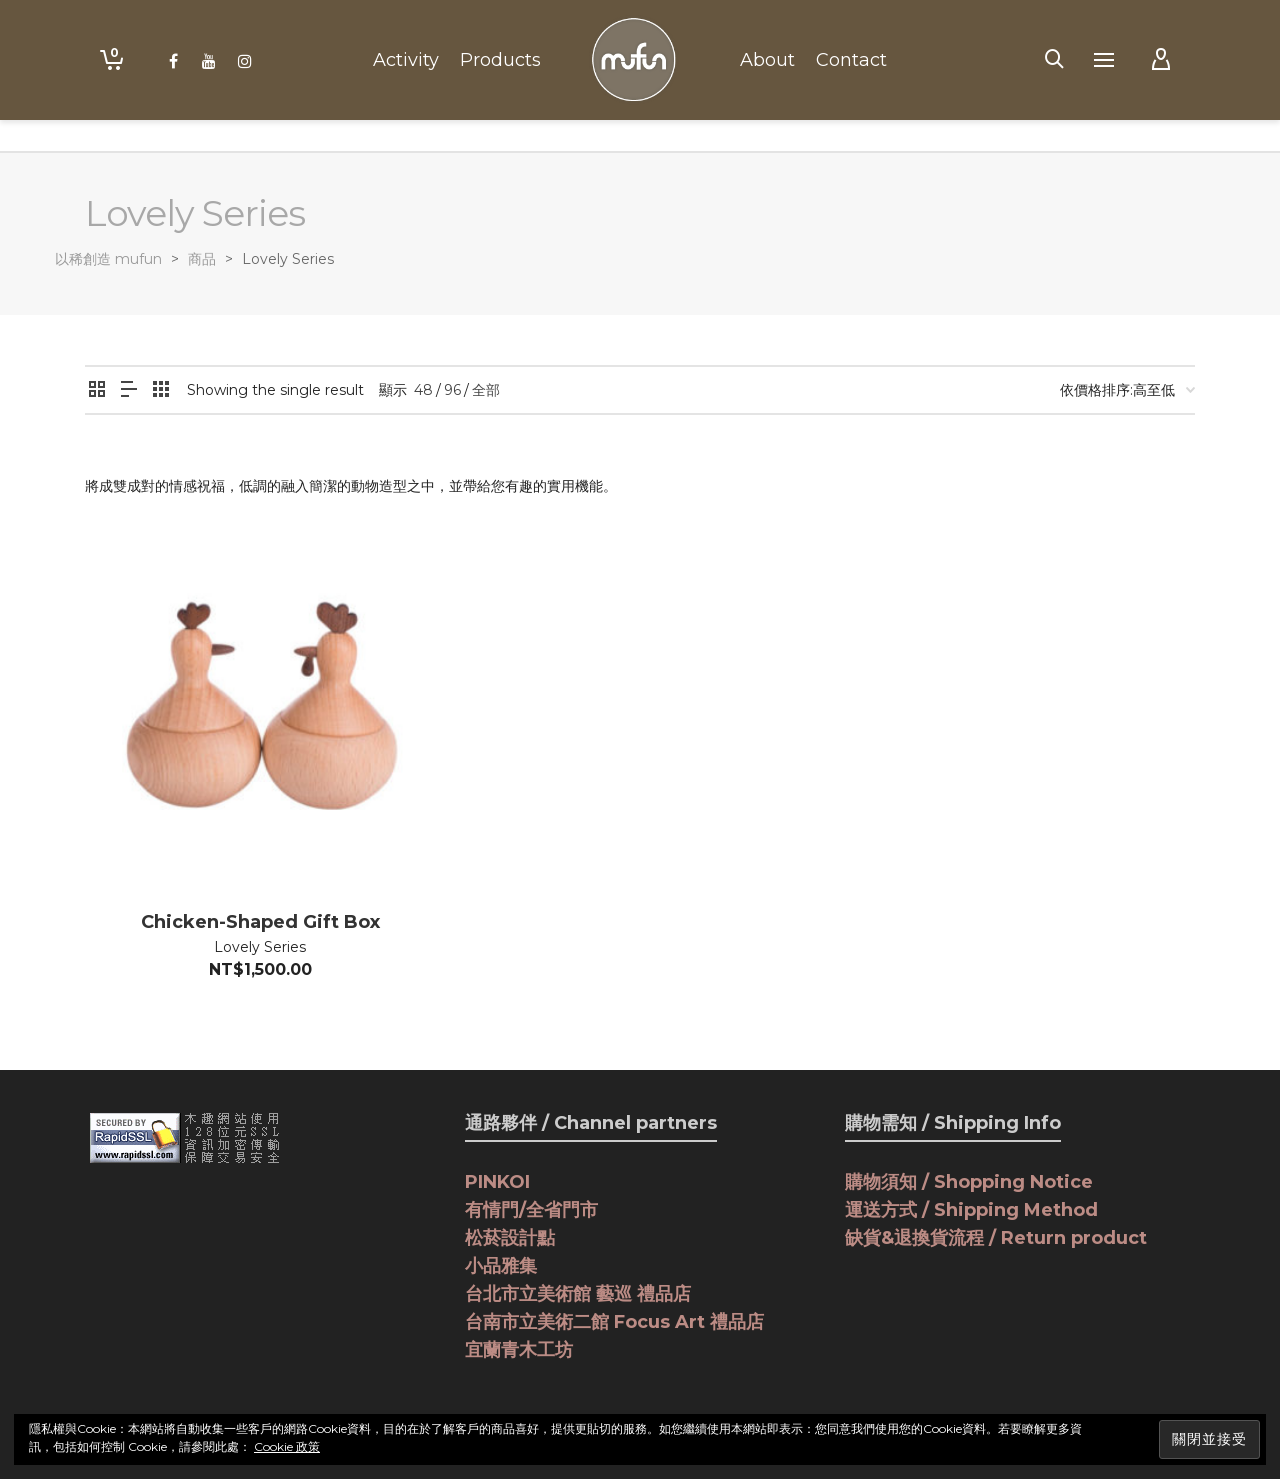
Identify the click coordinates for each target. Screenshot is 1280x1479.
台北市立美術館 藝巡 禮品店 (578, 1294)
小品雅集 (501, 1266)
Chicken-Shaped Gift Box (260, 922)
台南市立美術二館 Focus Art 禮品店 (614, 1322)
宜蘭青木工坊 (519, 1350)
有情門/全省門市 (531, 1210)
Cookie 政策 (287, 1446)
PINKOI (497, 1182)
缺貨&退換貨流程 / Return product (996, 1238)
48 (423, 390)
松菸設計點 (510, 1238)
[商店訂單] (1127, 390)
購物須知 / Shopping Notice (969, 1182)
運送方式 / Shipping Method (971, 1210)
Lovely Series (260, 947)
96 (452, 390)
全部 (486, 390)
